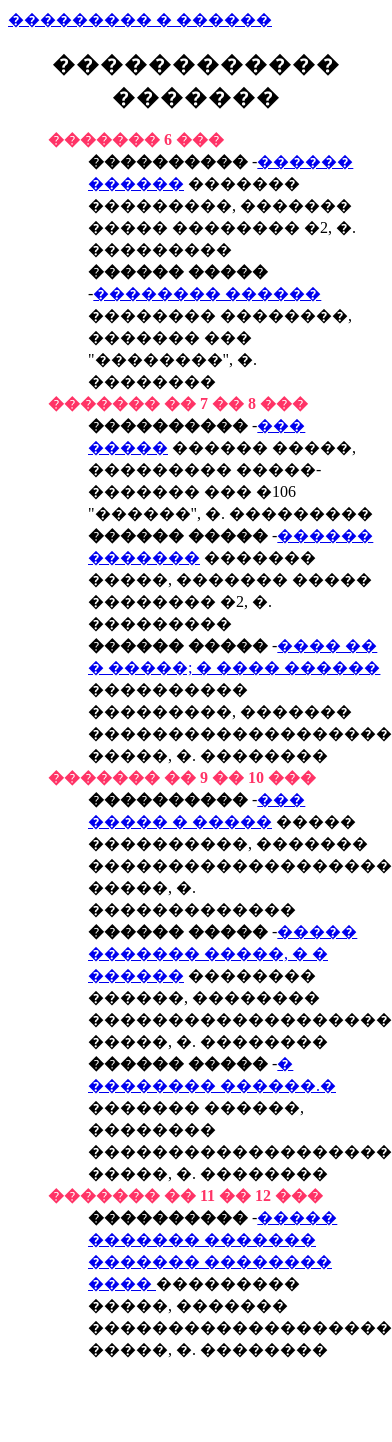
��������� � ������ (140, 19)
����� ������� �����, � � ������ (222, 953)
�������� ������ (207, 293)
